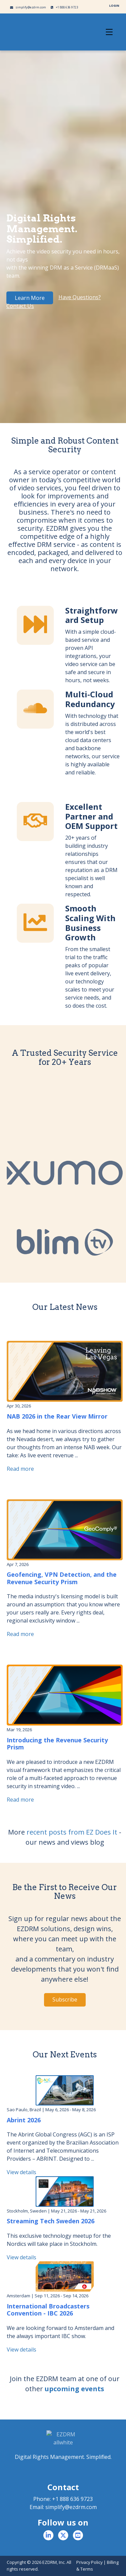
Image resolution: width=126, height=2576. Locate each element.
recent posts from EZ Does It (72, 1832)
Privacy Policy (89, 2562)
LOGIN (114, 5)
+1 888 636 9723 (64, 7)
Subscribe (64, 1999)
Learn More (30, 298)
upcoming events (74, 2388)
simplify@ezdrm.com (28, 7)
